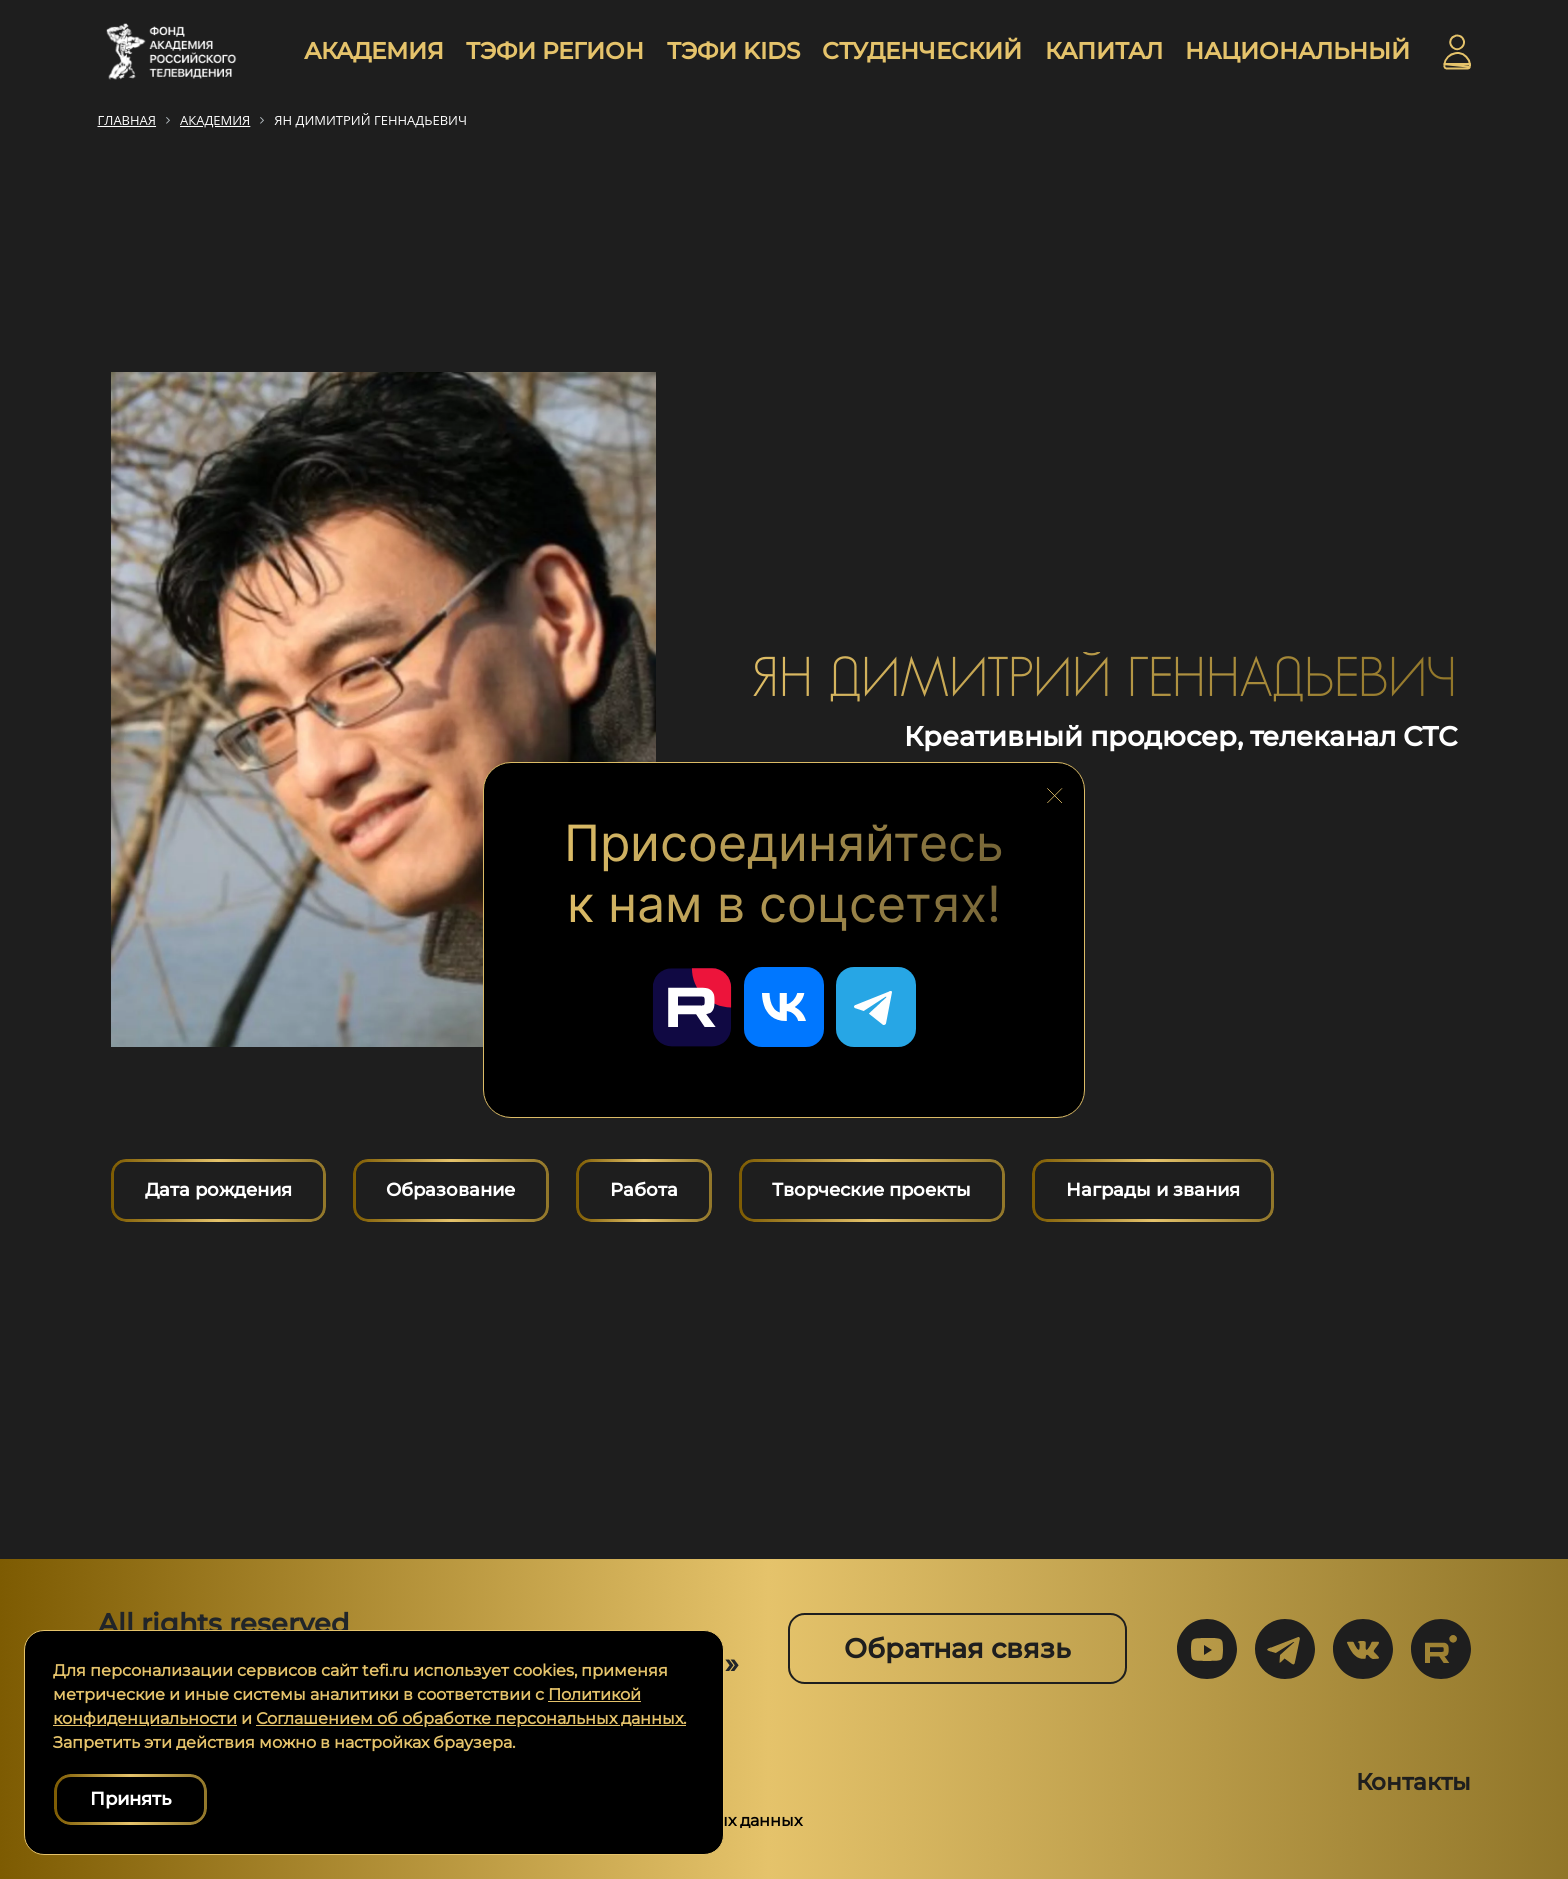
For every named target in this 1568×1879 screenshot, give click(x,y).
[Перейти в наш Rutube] (692, 1007)
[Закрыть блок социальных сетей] (1055, 790)
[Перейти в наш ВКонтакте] (784, 1007)
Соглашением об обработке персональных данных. (471, 1718)
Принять (130, 1799)
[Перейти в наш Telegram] (876, 1007)
